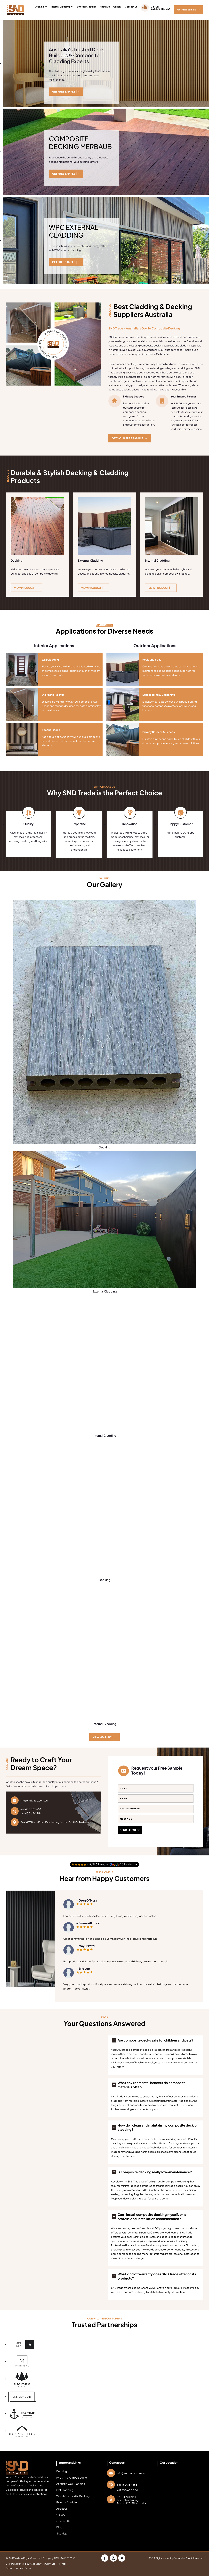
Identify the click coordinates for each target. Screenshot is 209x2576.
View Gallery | (104, 1737)
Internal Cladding (60, 6)
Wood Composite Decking (73, 2496)
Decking (39, 6)
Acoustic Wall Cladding (70, 2483)
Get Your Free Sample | (130, 438)
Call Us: (160, 8)
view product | (26, 587)
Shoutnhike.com (194, 2558)
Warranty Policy (23, 2568)
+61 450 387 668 (30, 1809)
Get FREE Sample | (188, 9)
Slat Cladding (64, 2490)
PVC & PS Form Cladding (71, 2477)
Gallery (117, 6)
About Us (105, 6)
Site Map (61, 2533)
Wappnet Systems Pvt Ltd (42, 2563)
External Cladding (86, 6)
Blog (59, 2527)
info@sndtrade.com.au (34, 1800)
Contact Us (131, 6)
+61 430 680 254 (30, 1813)
